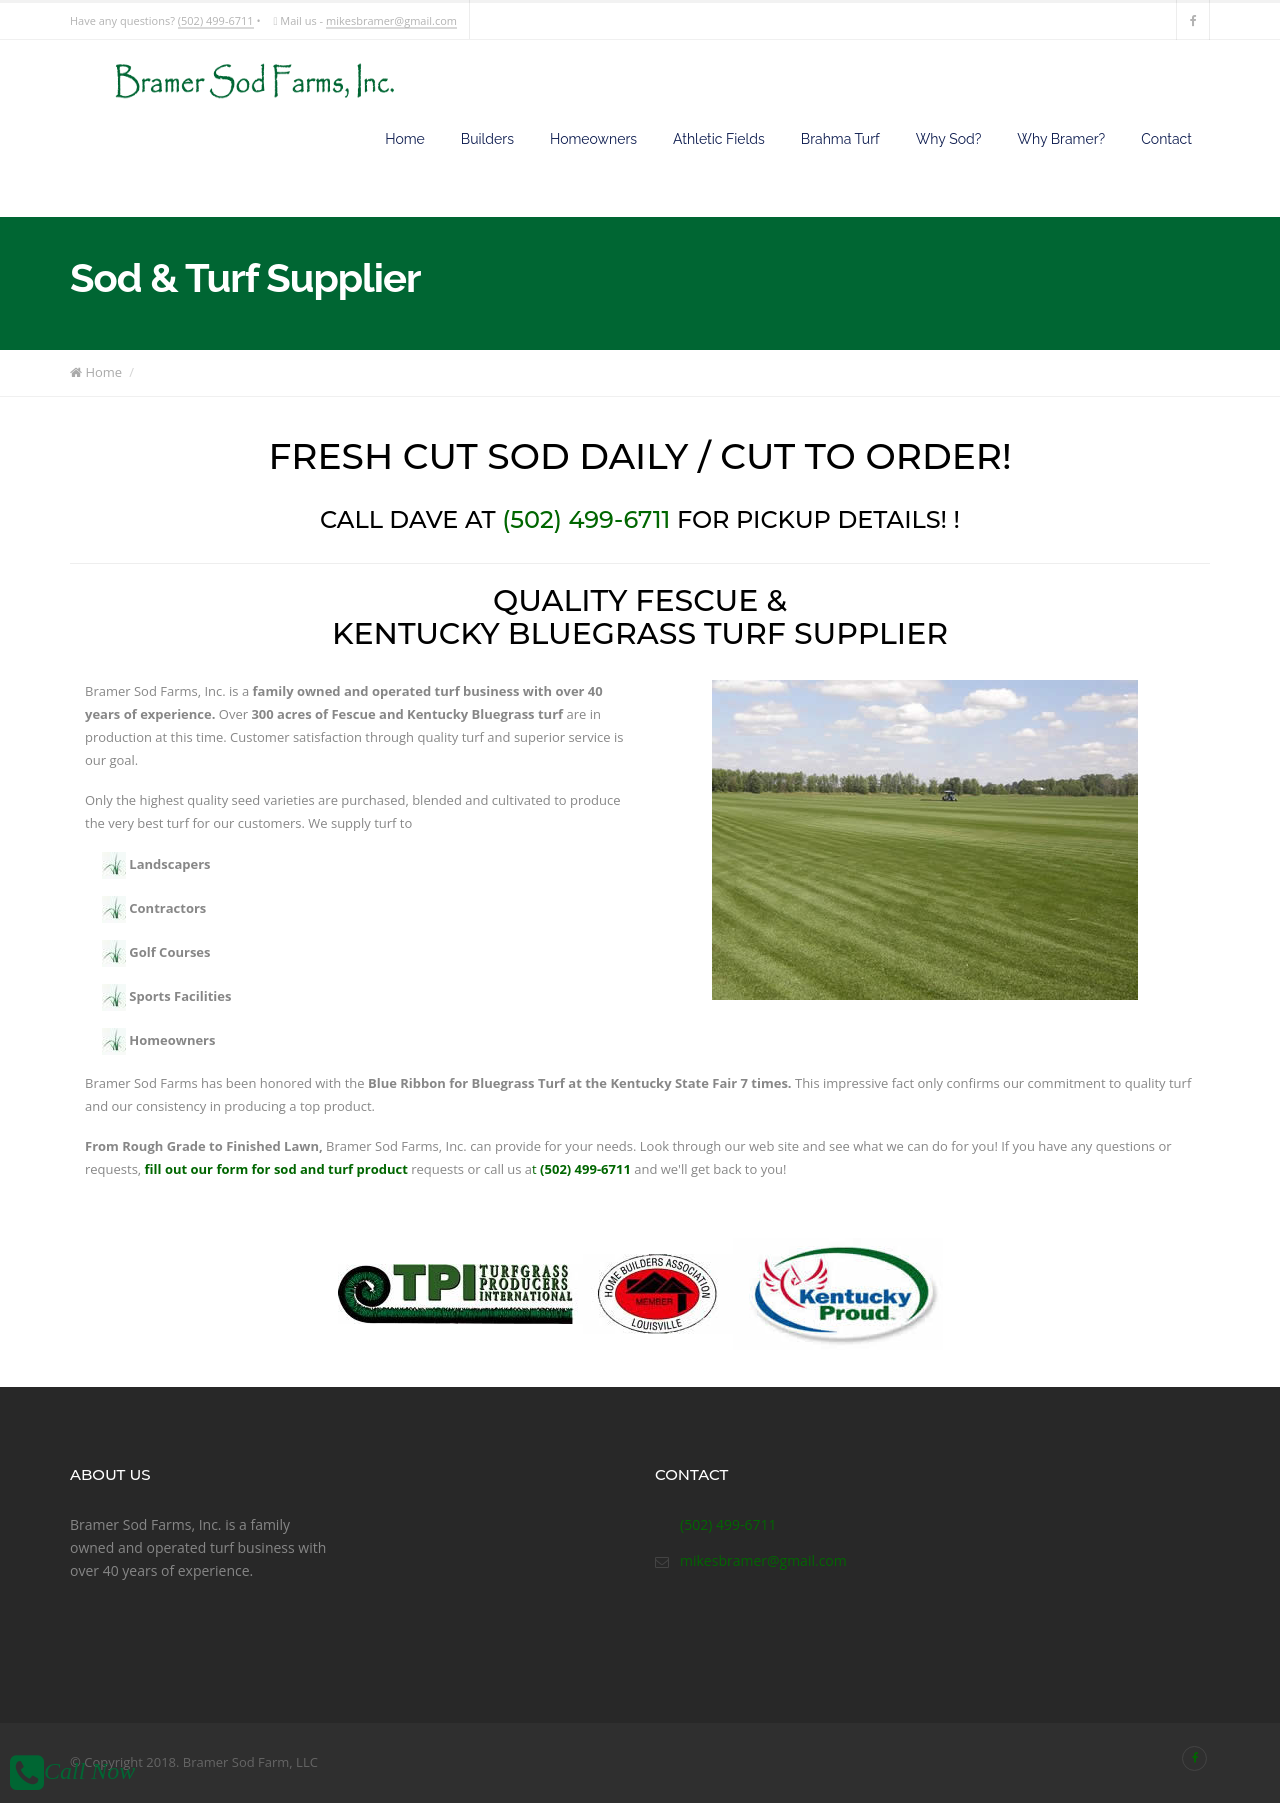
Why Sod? (949, 139)
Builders (487, 139)
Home (405, 139)
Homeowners (593, 139)
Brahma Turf (840, 139)
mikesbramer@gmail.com (391, 19)
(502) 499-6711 (216, 19)
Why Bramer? (1061, 139)
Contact (1166, 139)
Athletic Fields (719, 139)
